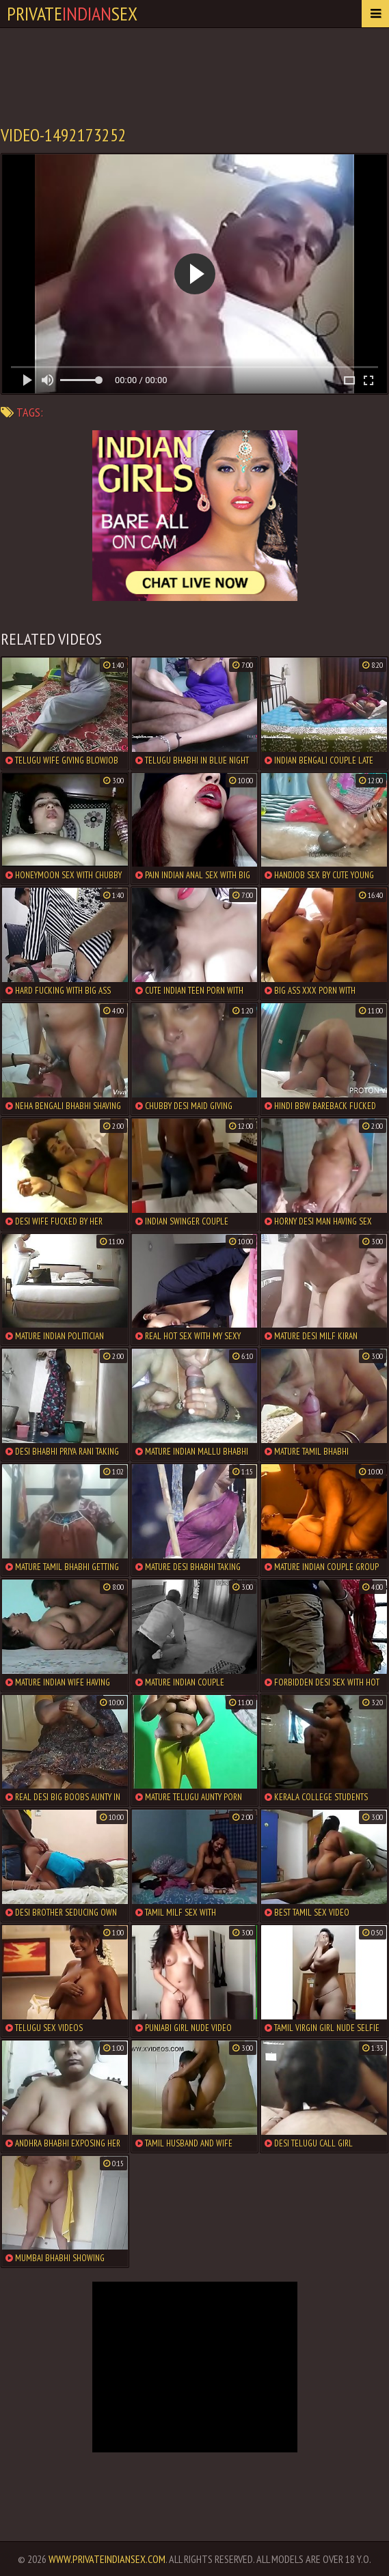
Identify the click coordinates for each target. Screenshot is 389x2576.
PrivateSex (72, 13)
